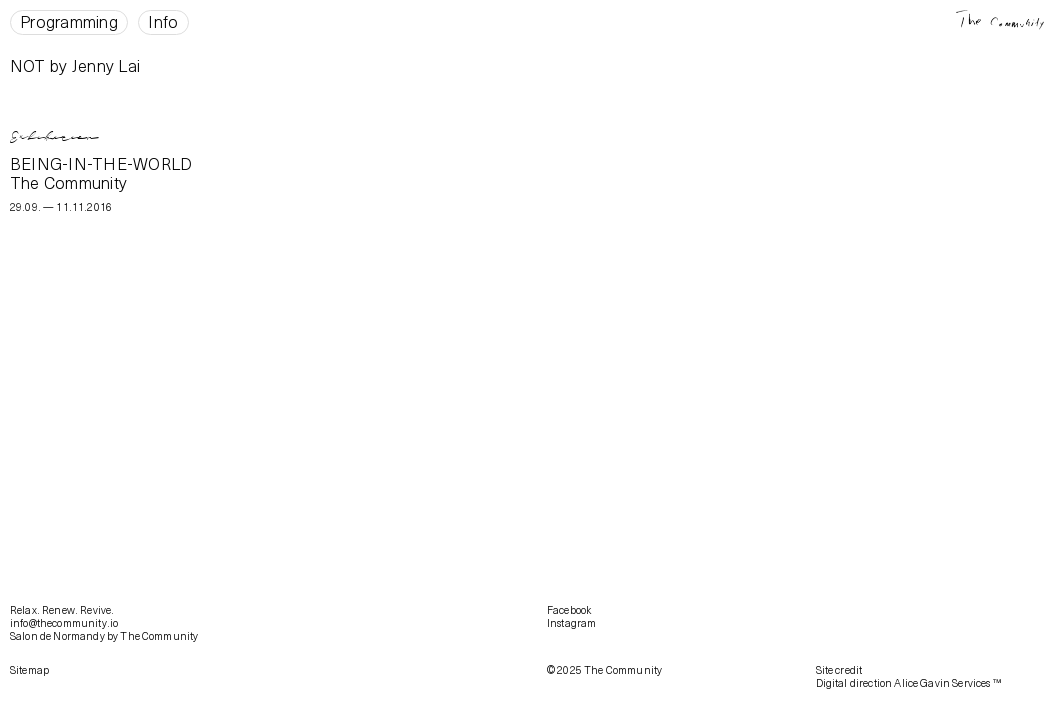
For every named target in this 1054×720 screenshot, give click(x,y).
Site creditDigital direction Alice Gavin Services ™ (908, 676)
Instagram (571, 623)
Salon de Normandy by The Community (104, 636)
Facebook (569, 610)
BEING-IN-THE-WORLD (101, 163)
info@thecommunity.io (64, 623)
